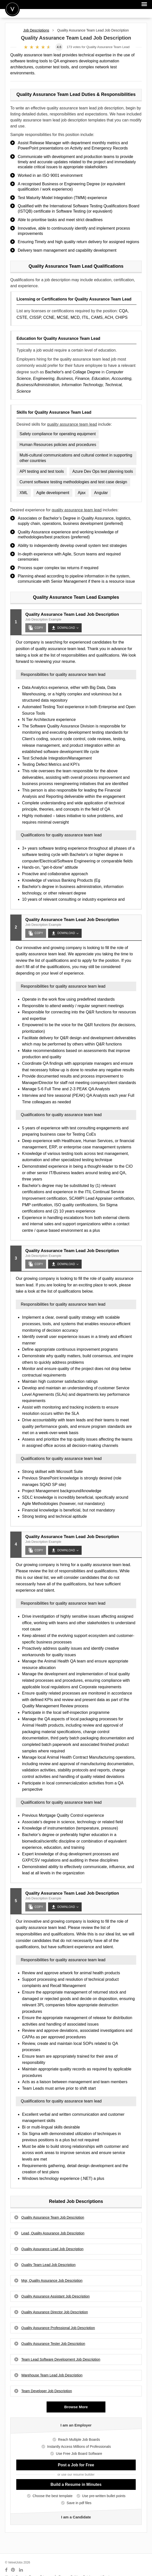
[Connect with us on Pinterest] (13, 2569)
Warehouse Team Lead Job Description (51, 2375)
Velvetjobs (12, 9)
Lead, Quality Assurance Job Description (52, 2233)
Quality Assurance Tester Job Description (53, 2344)
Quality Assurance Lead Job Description (52, 2249)
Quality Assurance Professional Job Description (58, 2328)
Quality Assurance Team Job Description (52, 2217)
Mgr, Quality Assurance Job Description (51, 2281)
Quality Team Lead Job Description (48, 2265)
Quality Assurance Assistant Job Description (55, 2296)
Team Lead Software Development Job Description (60, 2359)
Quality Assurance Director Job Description (54, 2312)
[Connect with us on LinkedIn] (21, 2569)
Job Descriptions (36, 30)
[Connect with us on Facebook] (6, 2569)
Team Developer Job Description (46, 2391)
